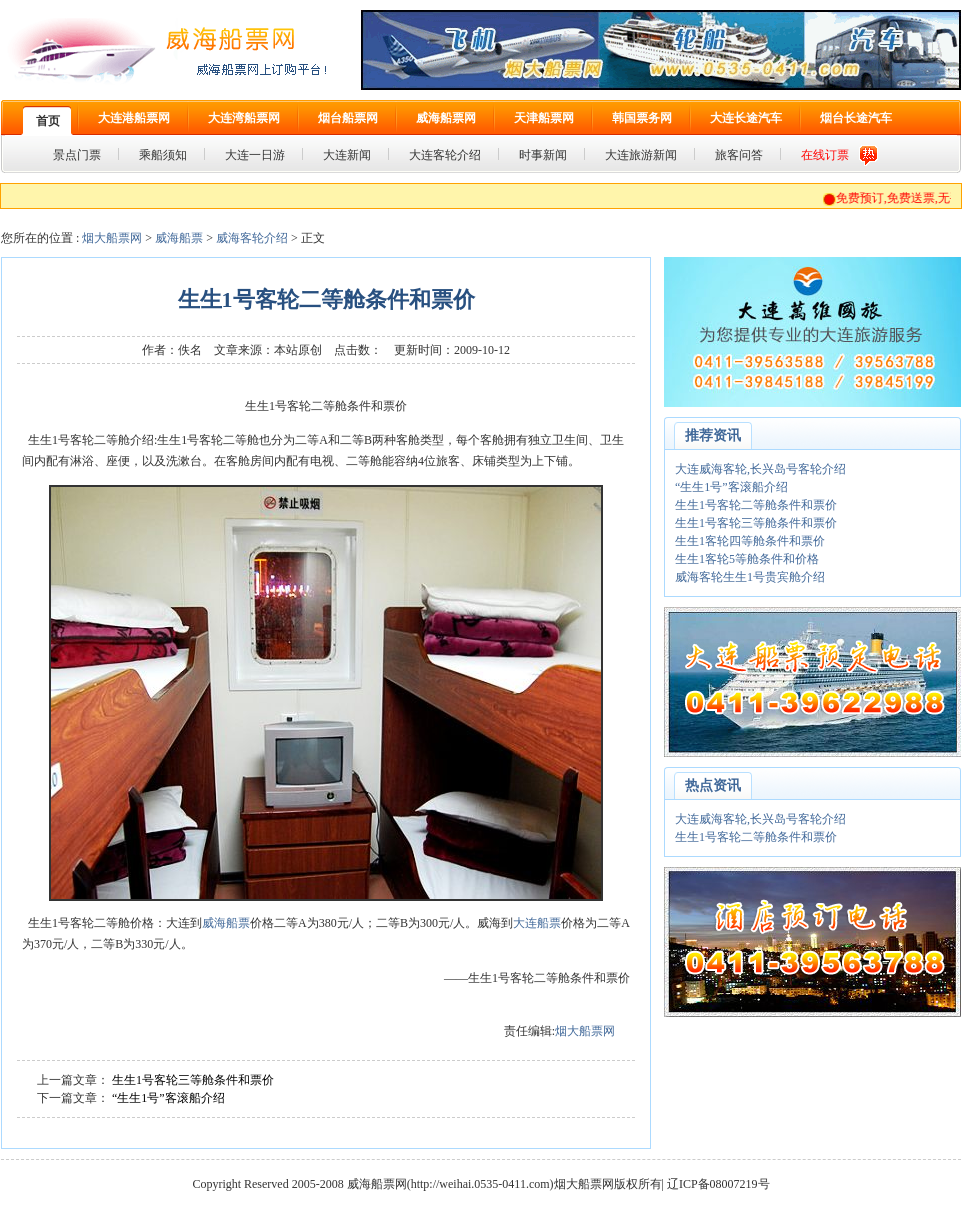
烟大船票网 (112, 238)
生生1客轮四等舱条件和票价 (750, 541)
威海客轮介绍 (252, 238)
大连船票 (537, 923)
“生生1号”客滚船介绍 (168, 1098)
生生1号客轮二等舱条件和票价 (756, 505)
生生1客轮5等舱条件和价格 (747, 559)
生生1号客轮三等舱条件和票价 (193, 1080)
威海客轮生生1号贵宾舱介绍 (750, 577)
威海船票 (179, 238)
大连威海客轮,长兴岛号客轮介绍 (760, 469)
